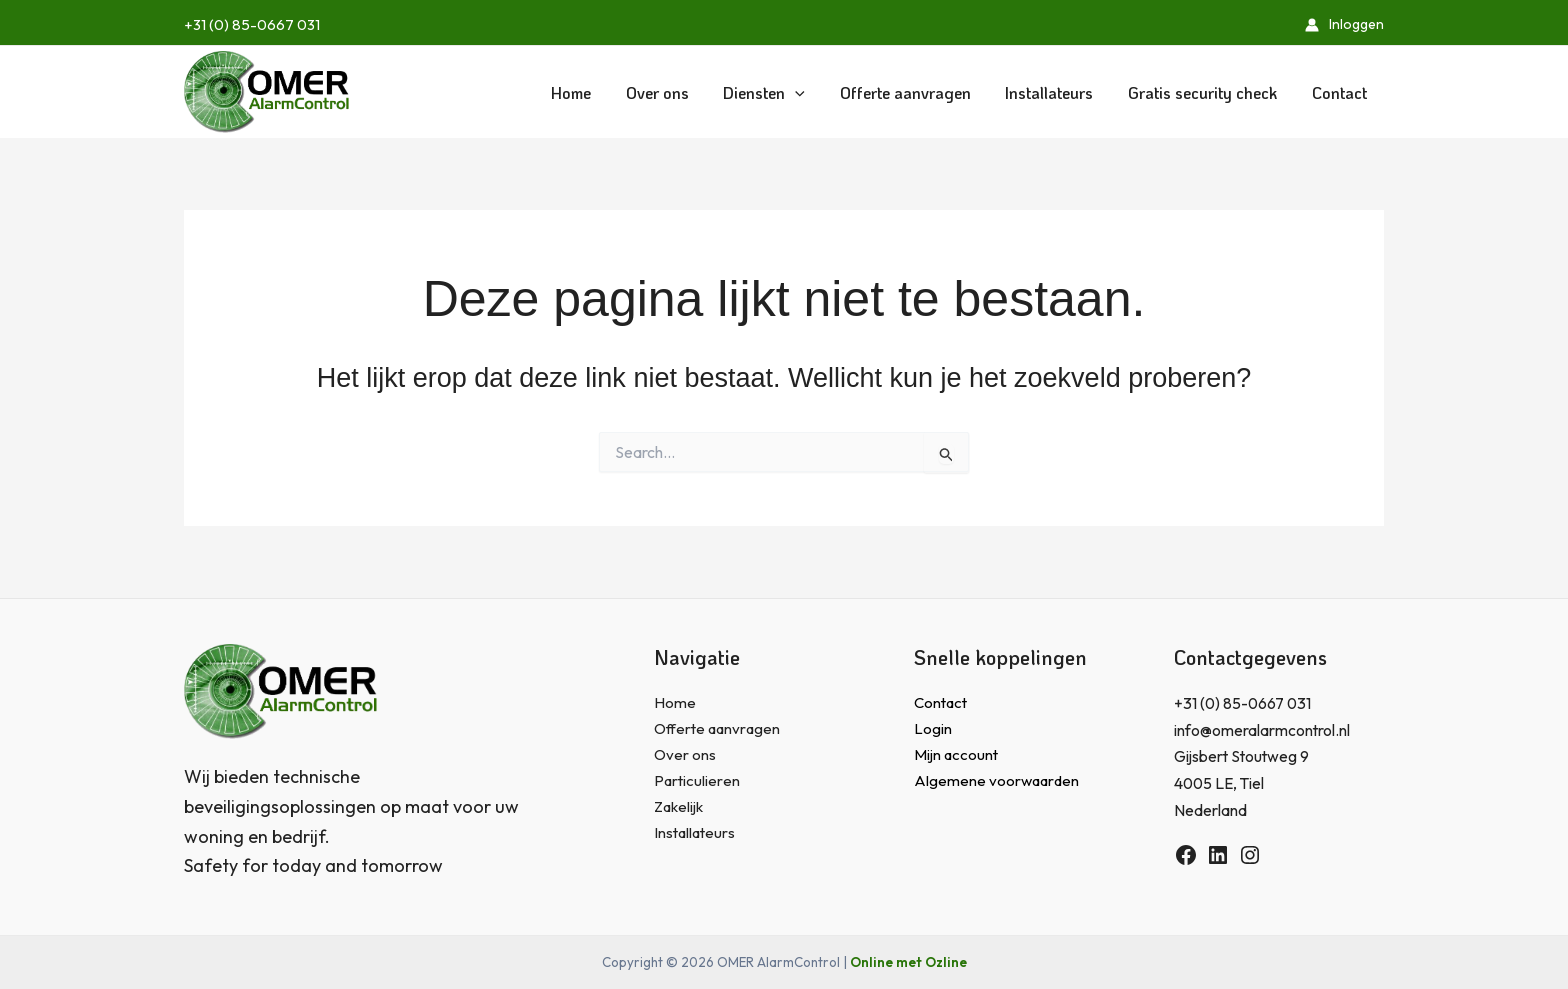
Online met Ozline (908, 962)
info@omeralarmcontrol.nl (1262, 730)
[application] (807, 92)
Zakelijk (681, 809)
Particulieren (697, 782)
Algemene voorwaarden (998, 782)
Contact (942, 703)
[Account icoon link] (1344, 24)
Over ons (685, 756)
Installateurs (696, 835)
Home (675, 703)
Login (933, 730)
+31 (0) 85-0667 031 (252, 24)
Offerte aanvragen (719, 730)
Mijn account (957, 756)
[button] (776, 92)
